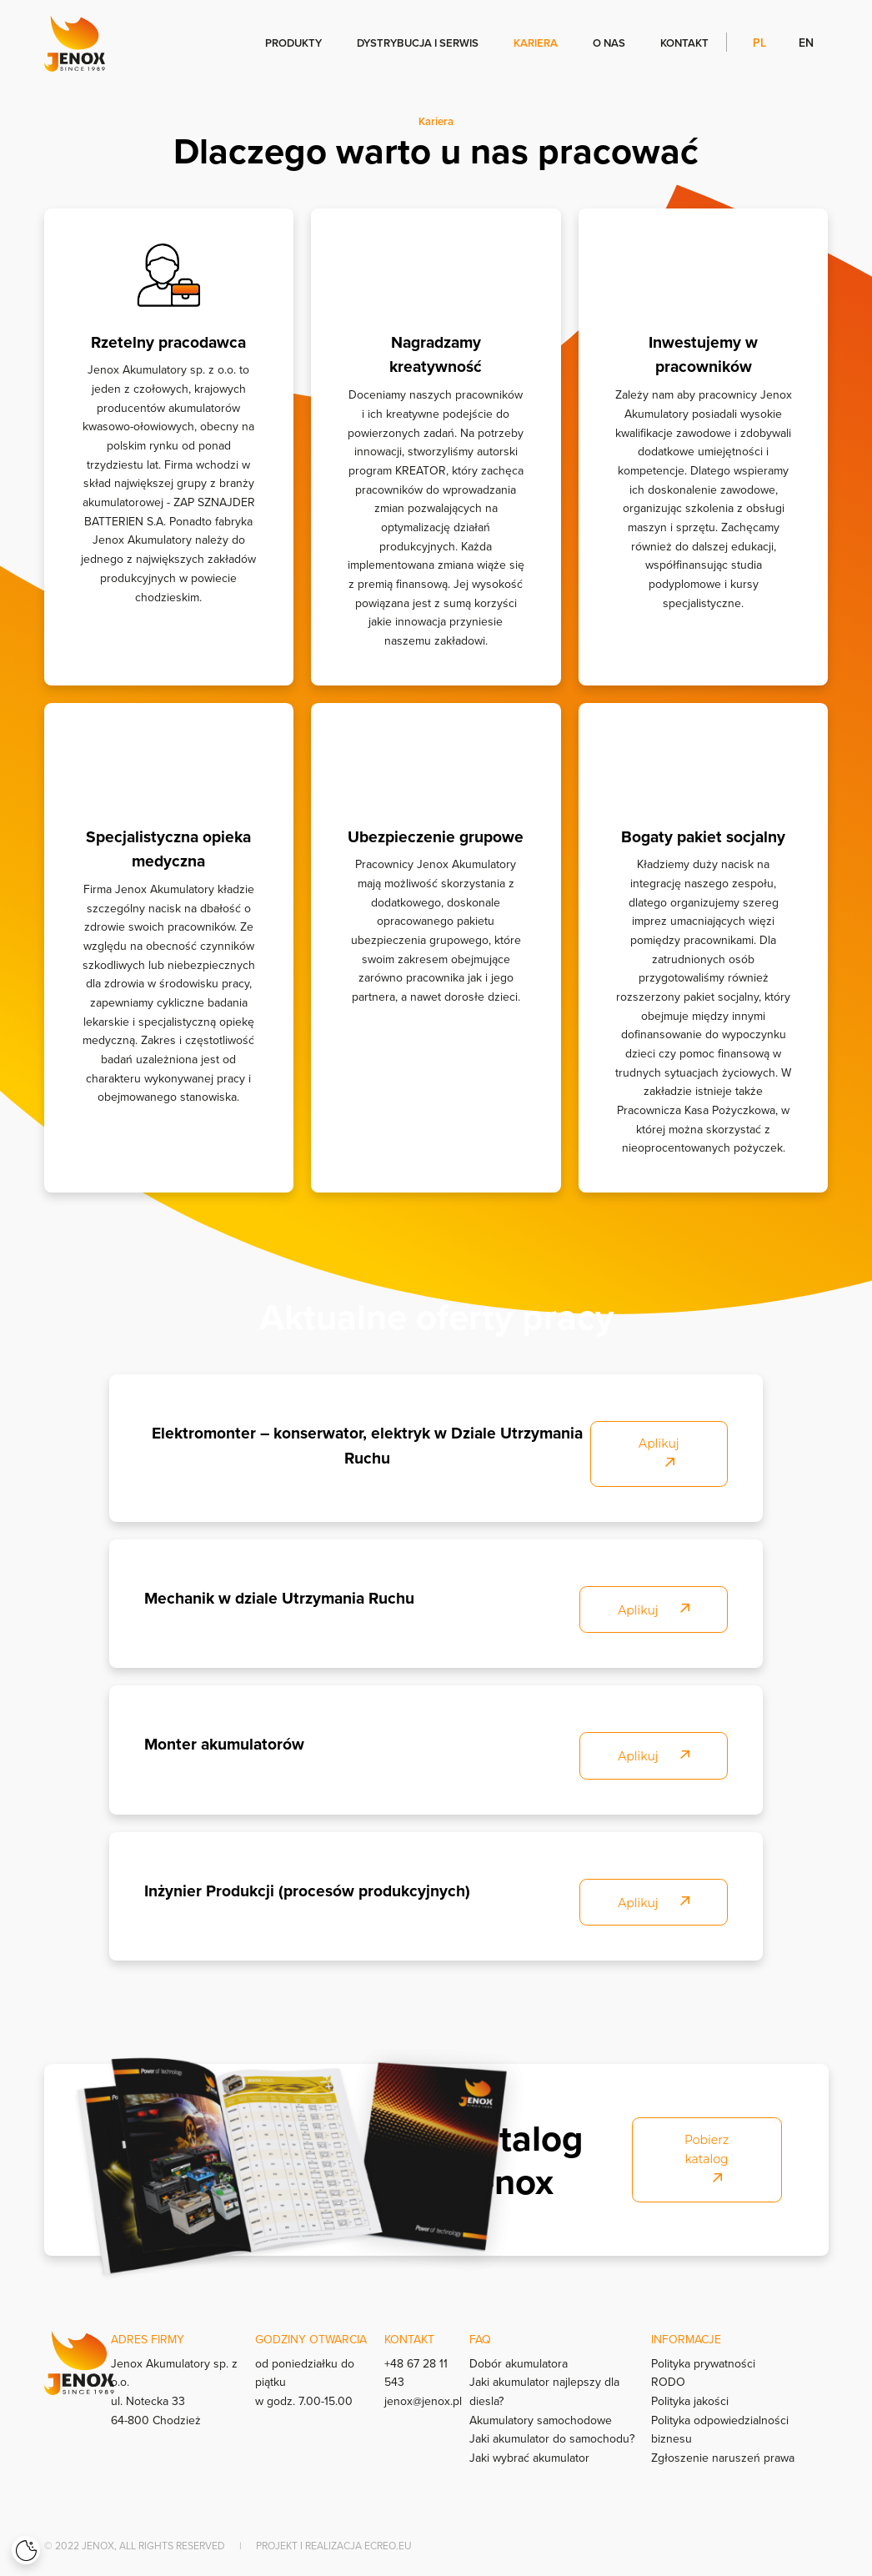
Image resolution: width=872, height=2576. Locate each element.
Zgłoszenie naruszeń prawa (722, 2457)
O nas (609, 43)
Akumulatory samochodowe (540, 2420)
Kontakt (684, 43)
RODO (668, 2381)
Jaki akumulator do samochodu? (551, 2438)
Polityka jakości (690, 2401)
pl (761, 41)
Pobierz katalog (706, 2157)
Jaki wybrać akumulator (529, 2457)
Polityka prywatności (703, 2363)
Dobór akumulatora (518, 2363)
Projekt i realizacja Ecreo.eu (334, 2545)
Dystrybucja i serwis (418, 43)
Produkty (293, 43)
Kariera (536, 43)
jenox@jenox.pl (423, 2401)
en (806, 41)
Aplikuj (659, 1452)
